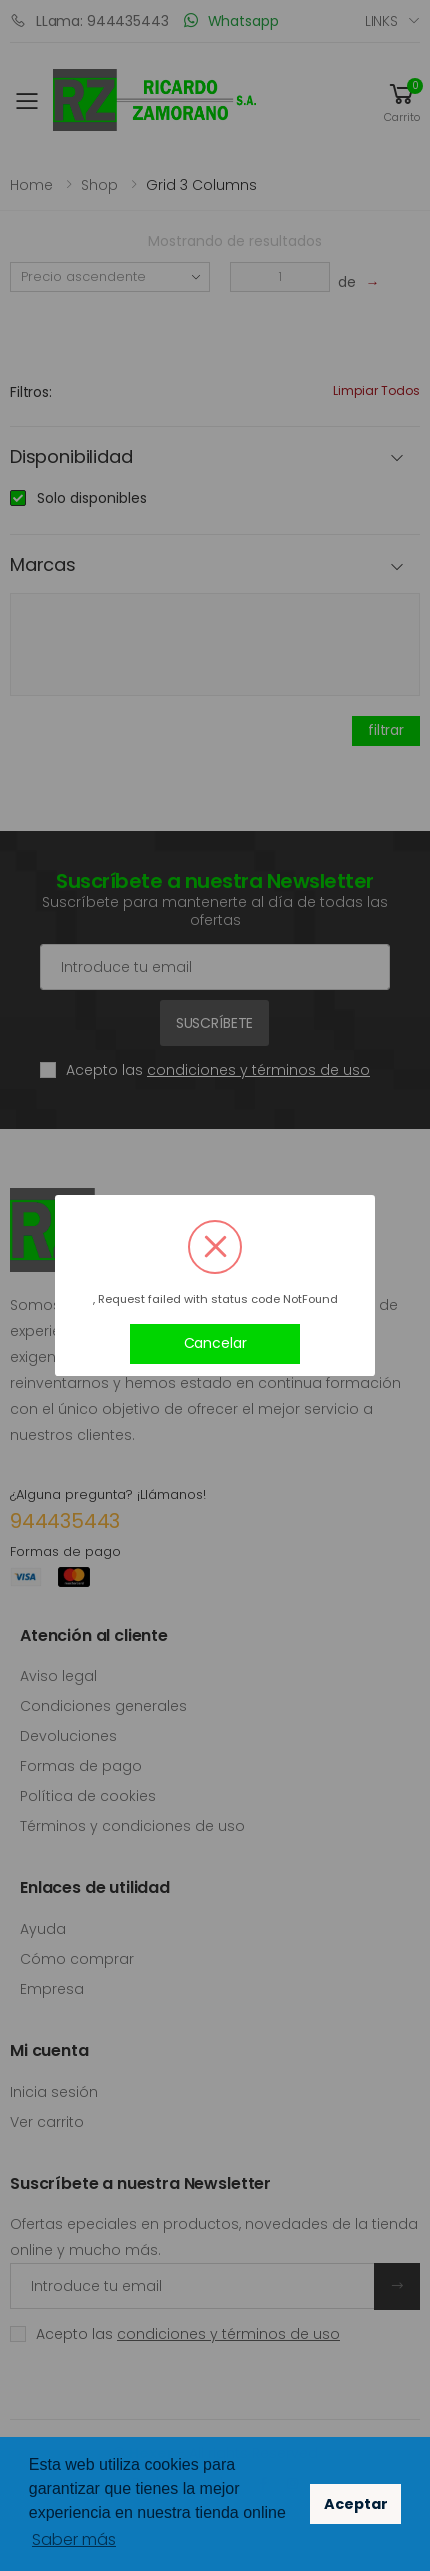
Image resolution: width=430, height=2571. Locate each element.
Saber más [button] (74, 2539)
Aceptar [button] (356, 2504)
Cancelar (215, 1343)
